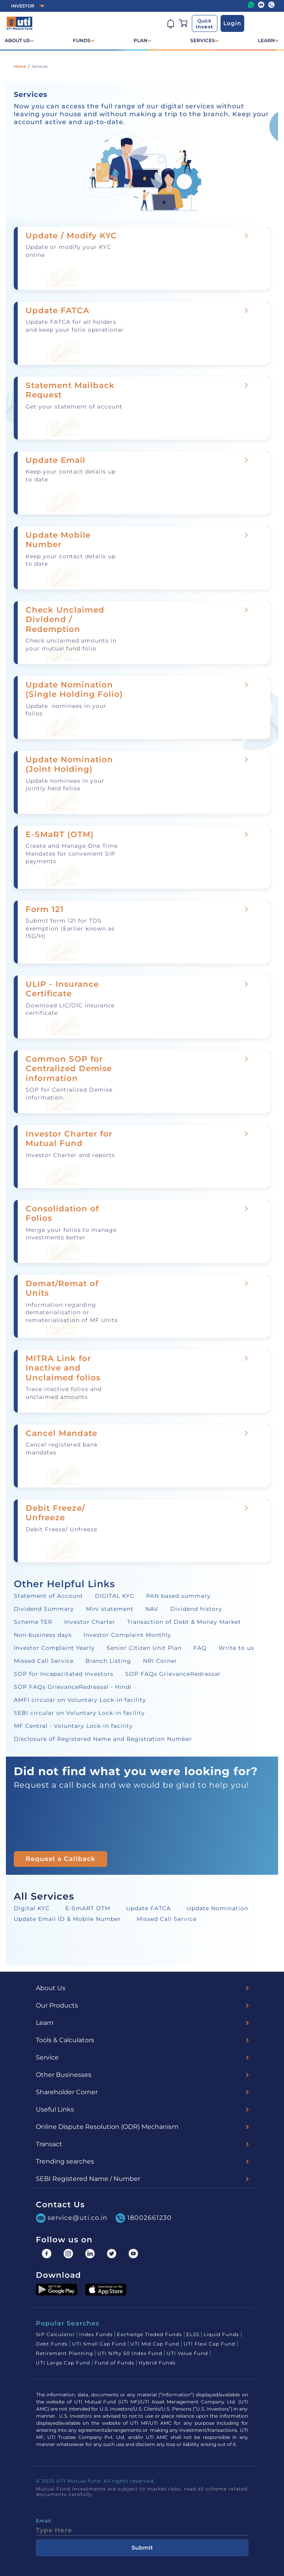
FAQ (200, 1647)
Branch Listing (108, 1660)
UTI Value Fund (187, 2353)
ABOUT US (17, 40)
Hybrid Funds (157, 2363)
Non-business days (43, 1634)
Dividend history (196, 1608)
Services (40, 66)
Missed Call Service (44, 1660)
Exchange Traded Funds (149, 2334)
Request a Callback (60, 1859)
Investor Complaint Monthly (127, 1634)
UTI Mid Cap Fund (154, 2344)
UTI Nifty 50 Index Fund (129, 2353)
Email (43, 2521)
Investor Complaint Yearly (54, 1647)
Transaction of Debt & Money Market (184, 1621)
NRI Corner (160, 1660)
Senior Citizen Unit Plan (144, 1647)
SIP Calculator (55, 2334)
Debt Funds (52, 2344)
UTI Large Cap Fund (63, 2363)
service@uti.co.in (72, 2218)
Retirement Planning (64, 2353)
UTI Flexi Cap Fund (209, 2344)
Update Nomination (217, 1908)
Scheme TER (33, 1621)
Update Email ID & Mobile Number (67, 1918)
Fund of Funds (114, 2363)
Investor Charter (89, 1621)
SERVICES (202, 40)
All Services (44, 1896)
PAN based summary (178, 1595)
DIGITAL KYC (114, 1595)
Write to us (236, 1647)
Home (20, 66)
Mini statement (110, 1608)
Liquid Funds (221, 2334)
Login (232, 23)
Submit (142, 2547)
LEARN (266, 40)
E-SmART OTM (87, 1908)
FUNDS (82, 40)
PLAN (140, 40)
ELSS (192, 2334)
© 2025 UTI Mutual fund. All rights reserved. (95, 2481)
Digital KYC (32, 1908)
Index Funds (96, 2334)
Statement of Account (48, 1595)
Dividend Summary (44, 1608)
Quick (204, 24)
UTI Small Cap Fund (99, 2344)
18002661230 (143, 2218)
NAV (151, 1608)
